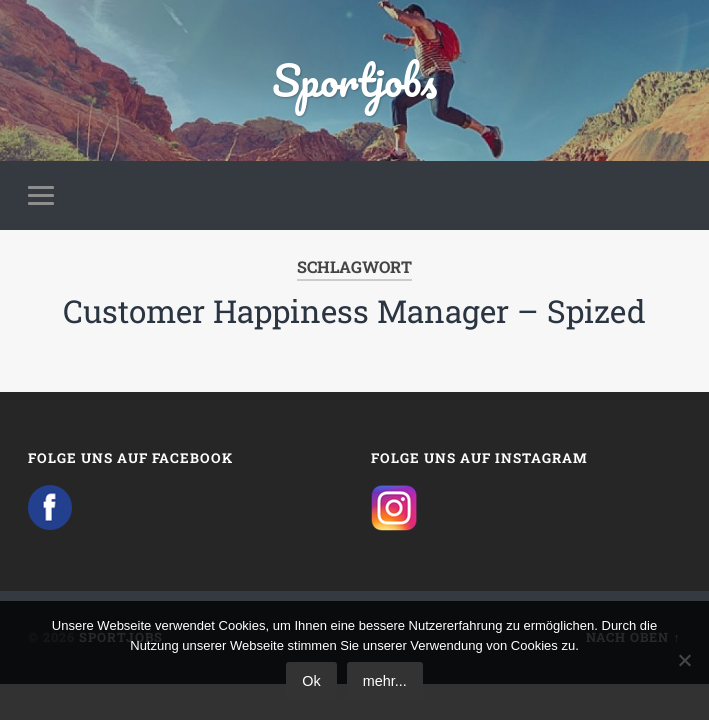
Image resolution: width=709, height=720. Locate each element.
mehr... (385, 681)
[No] (684, 660)
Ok (311, 681)
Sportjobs (354, 79)
